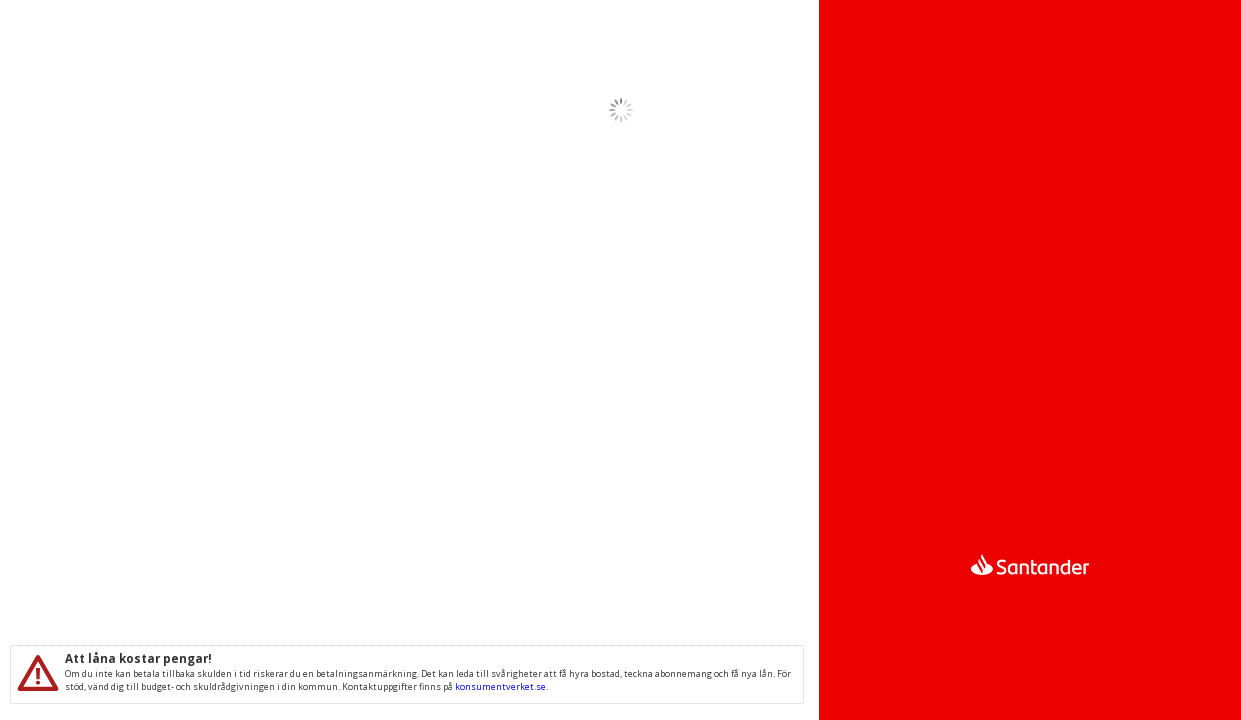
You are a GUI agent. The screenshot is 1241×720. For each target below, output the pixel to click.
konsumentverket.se (500, 686)
